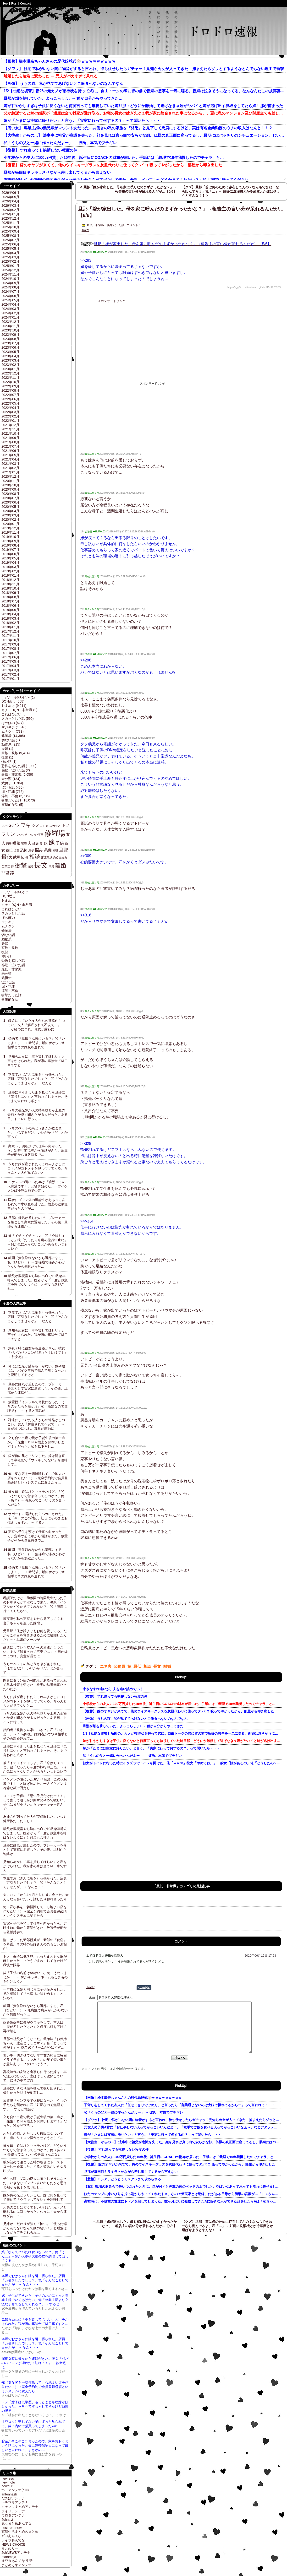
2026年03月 (10, 205)
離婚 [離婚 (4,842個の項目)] (60, 865)
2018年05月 (10, 610)
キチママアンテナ (14, 2502)
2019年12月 (10, 528)
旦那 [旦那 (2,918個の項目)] (63, 849)
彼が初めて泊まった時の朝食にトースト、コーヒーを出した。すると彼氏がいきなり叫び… (35, 2166)
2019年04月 (10, 562)
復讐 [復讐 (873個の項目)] (16, 850)
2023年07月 (10, 343)
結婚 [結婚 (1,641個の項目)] (45, 857)
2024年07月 (10, 291)
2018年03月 (10, 618)
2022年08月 (10, 390)
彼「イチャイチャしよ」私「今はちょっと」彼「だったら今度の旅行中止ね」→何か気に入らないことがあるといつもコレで (35, 1767)
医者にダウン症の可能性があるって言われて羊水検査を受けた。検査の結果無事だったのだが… (37, 1204)
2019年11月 (10, 532)
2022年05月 (10, 403)
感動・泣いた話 (13, 770)
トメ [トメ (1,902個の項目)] (66, 825)
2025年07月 (10, 240)
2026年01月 (10, 214)
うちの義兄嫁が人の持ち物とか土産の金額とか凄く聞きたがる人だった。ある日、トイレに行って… (37, 1114)
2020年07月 (10, 498)
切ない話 (8, 740)
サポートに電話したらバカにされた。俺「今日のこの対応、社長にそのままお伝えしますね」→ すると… (37, 1518)
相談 (147, 1666)
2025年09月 (10, 231)
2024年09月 (10, 283)
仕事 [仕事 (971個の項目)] (40, 834)
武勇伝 (6, 783)
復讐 (4, 757)
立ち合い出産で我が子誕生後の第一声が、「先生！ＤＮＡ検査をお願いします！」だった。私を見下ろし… (36, 1442)
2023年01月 (10, 369)
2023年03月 (10, 360)
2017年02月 (10, 674)
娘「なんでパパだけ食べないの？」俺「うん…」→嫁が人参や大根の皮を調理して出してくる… (34, 2256)
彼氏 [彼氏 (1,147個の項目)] (9, 850)
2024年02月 (10, 313)
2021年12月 (10, 425)
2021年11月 (10, 429)
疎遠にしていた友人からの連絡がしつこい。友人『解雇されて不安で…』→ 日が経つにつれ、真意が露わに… (36, 1025)
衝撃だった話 (11, 800)
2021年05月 (10, 455)
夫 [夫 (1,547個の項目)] (30, 843)
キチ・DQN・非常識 (16, 710)
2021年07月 (10, 446)
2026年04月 (10, 201)
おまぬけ (8, 706)
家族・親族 (9, 753)
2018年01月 (10, 627)
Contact (25, 3)
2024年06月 (10, 296)
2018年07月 (10, 601)
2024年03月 (10, 309)
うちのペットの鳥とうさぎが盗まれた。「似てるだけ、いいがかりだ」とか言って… (37, 1132)
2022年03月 (10, 412)
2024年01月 (10, 317)
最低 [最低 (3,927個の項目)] (6, 857)
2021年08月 (10, 442)
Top (5, 3)
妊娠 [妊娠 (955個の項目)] (35, 843)
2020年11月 (10, 481)
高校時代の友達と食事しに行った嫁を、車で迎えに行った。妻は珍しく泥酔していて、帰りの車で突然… (35, 2076)
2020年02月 (10, 519)
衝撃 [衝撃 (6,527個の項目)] (21, 865)
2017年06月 (10, 657)
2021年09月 (10, 438)
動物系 (6, 744)
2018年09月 (10, 593)
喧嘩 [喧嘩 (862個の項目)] (24, 843)
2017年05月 (10, 661)
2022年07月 (10, 395)
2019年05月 (10, 558)
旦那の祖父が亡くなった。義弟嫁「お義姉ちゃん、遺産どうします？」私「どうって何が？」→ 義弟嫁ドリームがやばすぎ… (35, 2043)
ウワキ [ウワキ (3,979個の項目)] (23, 825)
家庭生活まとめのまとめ (19, 2531)
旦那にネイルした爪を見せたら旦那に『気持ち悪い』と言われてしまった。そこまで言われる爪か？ (37, 1096)
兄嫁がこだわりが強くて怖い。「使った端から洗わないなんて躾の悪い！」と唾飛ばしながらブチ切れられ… (35, 2228)
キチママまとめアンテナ (19, 2507)
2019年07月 (10, 550)
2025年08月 (10, 236)
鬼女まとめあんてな (16, 2523)
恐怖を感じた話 (13, 766)
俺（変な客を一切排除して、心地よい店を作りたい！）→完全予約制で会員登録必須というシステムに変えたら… (37, 1478)
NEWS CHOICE (13, 2544)
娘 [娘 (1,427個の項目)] (46, 843)
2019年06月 (10, 554)
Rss (14, 3)
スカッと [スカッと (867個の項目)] (55, 826)
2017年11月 (10, 636)
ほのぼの (8, 723)
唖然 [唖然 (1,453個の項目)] (16, 843)
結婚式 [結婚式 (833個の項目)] (54, 857)
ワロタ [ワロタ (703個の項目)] (32, 834)
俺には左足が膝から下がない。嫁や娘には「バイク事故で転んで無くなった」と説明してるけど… (37, 1370)
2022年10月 (10, 382)
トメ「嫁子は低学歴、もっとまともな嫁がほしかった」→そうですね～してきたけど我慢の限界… (35, 1960)
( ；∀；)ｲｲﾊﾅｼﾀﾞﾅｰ (15, 697)
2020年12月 (10, 476)
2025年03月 (10, 257)
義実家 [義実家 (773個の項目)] (63, 857)
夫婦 (4, 749)
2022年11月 (10, 377)
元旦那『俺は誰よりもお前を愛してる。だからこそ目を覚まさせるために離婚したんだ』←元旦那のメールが (35, 1635)
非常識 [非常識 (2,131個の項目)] (7, 873)
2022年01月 (10, 420)
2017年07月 (10, 653)
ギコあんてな (11, 2536)
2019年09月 (10, 541)
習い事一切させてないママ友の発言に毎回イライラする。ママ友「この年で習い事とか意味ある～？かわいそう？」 (35, 2059)
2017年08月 (10, 648)
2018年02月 (10, 623)
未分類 (6, 779)
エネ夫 (105, 1666)
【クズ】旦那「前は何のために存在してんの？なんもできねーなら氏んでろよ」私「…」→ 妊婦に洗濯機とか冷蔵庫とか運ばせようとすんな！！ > (231, 191)
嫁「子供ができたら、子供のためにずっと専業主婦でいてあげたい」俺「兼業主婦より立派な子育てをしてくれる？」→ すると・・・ (35, 2300)
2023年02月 (10, 365)
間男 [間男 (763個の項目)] (51, 866)
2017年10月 (10, 640)
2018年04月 (10, 614)
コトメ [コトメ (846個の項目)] (44, 826)
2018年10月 (10, 588)
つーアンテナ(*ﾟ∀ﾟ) (15, 2490)
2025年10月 (10, 227)
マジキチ (8, 727)
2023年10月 (10, 330)
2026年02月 (10, 210)
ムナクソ (8, 731)
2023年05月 (10, 352)
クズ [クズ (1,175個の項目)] (35, 826)
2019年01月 (10, 575)
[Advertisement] (152, 342)
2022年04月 (10, 408)
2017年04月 (10, 666)
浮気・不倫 (9, 796)
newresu (7, 2478)
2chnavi (7, 2520)
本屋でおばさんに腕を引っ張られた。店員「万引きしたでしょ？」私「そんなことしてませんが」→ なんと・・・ (37, 1078)
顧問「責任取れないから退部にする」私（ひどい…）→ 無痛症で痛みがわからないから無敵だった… (36, 1262)
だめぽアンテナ (13, 2498)
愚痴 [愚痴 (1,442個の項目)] (48, 850)
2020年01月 (10, 524)
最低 (137, 1666)
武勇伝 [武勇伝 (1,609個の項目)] (18, 857)
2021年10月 (10, 433)
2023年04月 (10, 356)
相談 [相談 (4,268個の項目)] (34, 857)
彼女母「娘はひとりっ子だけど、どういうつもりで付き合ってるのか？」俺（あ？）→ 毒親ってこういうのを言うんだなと (35, 2150)
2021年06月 (10, 451)
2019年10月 (10, 537)
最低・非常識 (11, 774)
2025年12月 (10, 218)
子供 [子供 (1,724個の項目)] (60, 843)
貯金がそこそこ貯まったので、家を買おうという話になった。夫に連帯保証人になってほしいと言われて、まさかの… (34, 2445)
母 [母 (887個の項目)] (26, 857)
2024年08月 (10, 287)
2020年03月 (10, 515)
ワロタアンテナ (13, 2515)
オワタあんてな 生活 (17, 2561)
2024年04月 (10, 304)
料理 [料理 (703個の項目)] (55, 850)
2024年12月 (10, 270)
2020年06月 (10, 502)
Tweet (85, 230)
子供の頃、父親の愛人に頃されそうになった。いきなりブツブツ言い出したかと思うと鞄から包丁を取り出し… (35, 2183)
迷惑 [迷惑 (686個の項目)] (30, 866)
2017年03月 (10, 670)
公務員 (119, 1666)
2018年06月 (10, 605)
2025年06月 (10, 244)
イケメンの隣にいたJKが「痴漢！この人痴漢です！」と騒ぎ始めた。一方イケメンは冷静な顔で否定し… (37, 1186)
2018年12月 (10, 580)
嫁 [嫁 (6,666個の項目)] (52, 842)
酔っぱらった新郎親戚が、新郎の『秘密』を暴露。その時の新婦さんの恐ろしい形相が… (35, 1944)
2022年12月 (10, 373)
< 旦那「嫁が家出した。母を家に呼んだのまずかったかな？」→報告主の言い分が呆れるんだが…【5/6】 (128, 189)
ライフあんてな (13, 2540)
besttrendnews (12, 2528)
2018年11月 (10, 584)
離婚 (167, 1666)
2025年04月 (10, 253)
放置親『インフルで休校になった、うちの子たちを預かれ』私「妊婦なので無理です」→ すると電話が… (37, 1406)
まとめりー (9, 2548)
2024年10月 (10, 279)
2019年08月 (10, 545)
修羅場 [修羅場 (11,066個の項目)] (54, 833)
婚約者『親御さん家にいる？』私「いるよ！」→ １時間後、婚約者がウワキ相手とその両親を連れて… (36, 1043)
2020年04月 (10, 511)
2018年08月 (10, 597)
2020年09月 (10, 489)
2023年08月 (10, 339)
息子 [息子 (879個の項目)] (31, 850)
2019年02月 (10, 571)
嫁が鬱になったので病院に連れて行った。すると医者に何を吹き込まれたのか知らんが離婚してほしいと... (157, 1896)
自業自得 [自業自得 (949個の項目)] (7, 866)
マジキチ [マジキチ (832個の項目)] (22, 834)
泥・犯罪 (8, 792)
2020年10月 (10, 485)
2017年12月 (10, 631)
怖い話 (6, 761)
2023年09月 (10, 334)
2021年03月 (10, 463)
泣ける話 (8, 787)
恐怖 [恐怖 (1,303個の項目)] (24, 850)
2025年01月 (10, 266)
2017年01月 (10, 679)
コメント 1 (134, 225)
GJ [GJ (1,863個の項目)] (11, 825)
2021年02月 (10, 468)
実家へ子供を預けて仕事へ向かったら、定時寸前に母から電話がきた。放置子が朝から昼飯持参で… (37, 1150)
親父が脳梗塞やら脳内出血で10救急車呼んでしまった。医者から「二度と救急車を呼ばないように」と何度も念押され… (35, 1833)
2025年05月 (10, 248)
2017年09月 (10, 644)
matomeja (8, 2557)
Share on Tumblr (144, 1987)
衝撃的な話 (9, 804)
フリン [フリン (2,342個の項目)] (8, 834)
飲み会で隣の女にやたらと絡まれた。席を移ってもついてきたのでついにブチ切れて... (143, 1903)
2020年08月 (10, 494)
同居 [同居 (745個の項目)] (8, 843)
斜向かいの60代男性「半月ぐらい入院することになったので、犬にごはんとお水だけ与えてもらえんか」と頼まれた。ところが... (173, 1916)
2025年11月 (10, 223)
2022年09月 (10, 386)
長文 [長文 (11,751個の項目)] (41, 865)
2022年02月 (10, 416)
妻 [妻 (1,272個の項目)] (41, 843)
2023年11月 (10, 326)
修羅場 (6, 736)
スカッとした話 (13, 718)
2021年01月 (10, 472)
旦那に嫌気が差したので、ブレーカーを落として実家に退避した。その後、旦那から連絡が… (37, 1222)
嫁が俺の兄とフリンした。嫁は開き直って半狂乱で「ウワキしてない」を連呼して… (37, 1460)
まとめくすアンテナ (16, 2565)
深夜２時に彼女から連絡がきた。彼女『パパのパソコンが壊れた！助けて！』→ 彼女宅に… (37, 1352)
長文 (157, 1666)
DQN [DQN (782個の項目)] (4, 825)
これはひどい (11, 714)
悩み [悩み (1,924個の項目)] (39, 850)
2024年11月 (10, 274)
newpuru (7, 2486)
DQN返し (8, 701)
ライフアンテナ (13, 2511)
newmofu (8, 2482)
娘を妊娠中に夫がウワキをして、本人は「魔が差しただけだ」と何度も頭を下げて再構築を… (35, 2026)
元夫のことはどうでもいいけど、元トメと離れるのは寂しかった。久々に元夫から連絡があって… (35, 2211)
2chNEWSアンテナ (15, 2552)
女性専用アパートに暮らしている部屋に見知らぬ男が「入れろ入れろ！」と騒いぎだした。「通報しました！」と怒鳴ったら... (171, 1909)
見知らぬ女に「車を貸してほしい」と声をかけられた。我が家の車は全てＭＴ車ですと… (37, 1061)
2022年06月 (10, 399)
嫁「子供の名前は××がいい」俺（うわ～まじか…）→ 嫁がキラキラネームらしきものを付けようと (35, 1977)
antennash (9, 2494)
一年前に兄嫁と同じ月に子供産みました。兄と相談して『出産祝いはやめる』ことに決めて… (35, 1993)
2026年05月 (10, 197)
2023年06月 (10, 347)
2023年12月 (10, 322)
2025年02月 (10, 261)
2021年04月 (10, 459)
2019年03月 (10, 567)
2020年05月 (10, 507)
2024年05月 (10, 300)
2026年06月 (10, 193)
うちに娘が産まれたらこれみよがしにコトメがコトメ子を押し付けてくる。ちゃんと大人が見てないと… (37, 1168)
